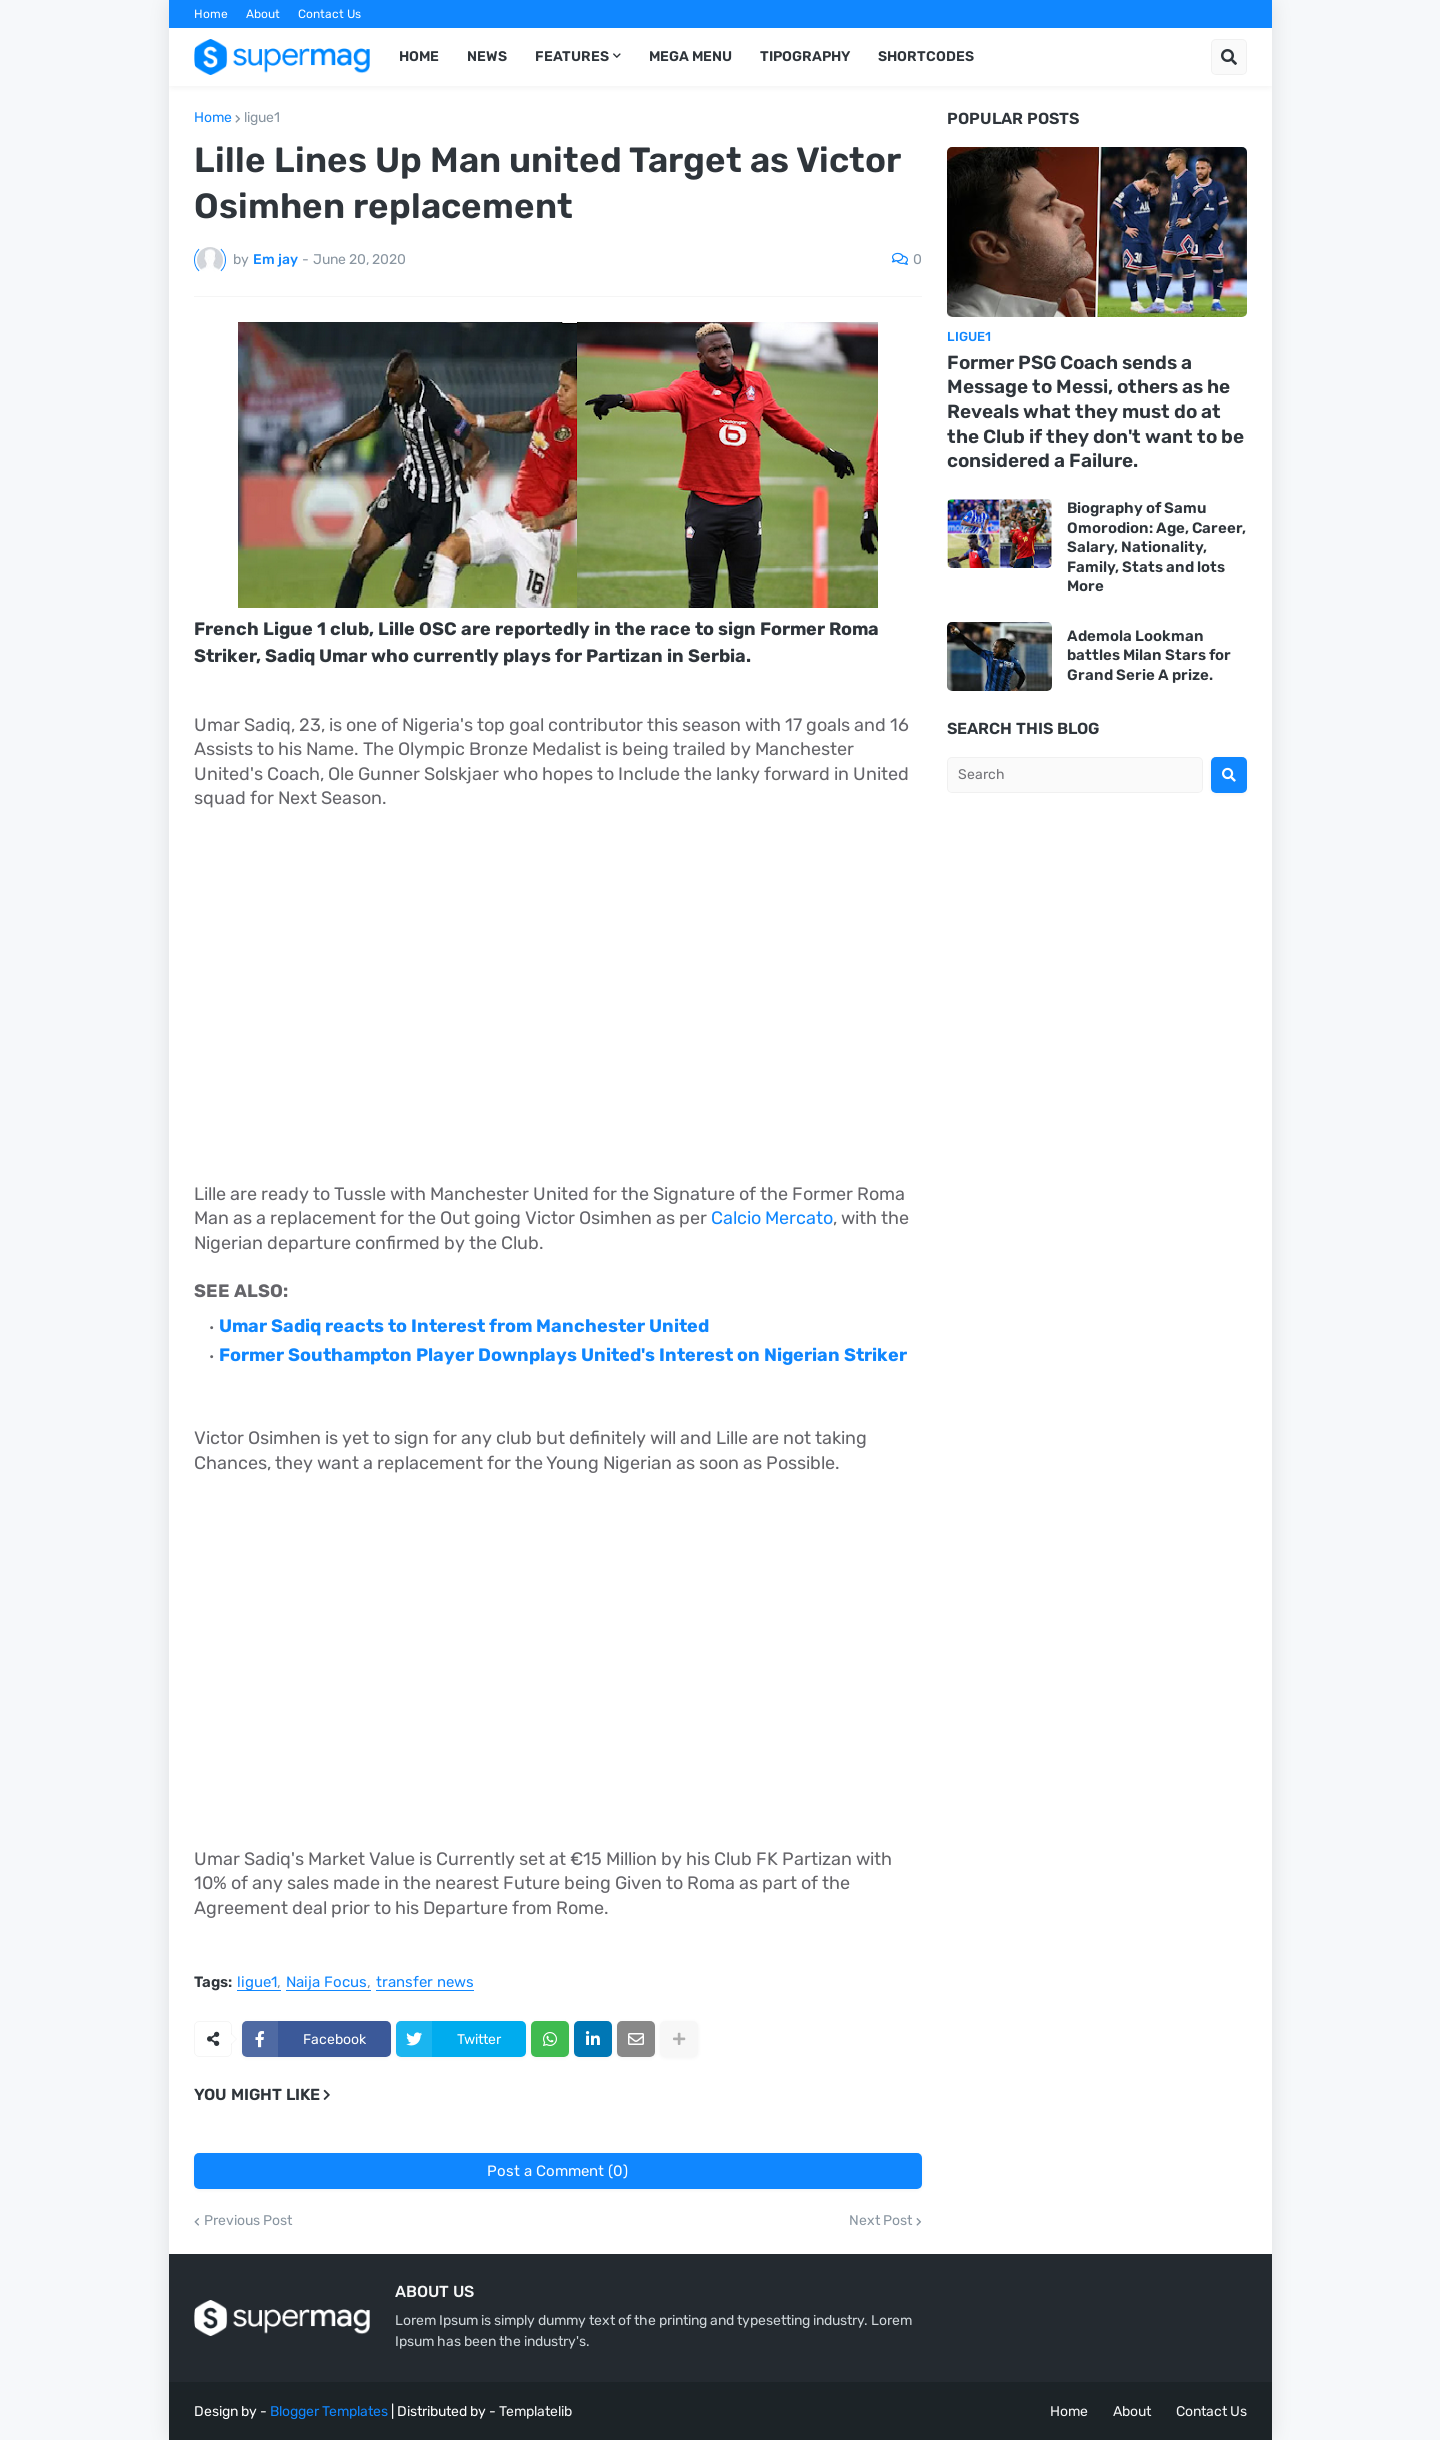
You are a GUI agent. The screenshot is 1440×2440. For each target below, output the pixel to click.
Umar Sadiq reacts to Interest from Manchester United (464, 1326)
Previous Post (248, 2221)
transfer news (425, 1983)
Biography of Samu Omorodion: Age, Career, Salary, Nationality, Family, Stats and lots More (1156, 547)
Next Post (880, 2221)
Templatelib (535, 2411)
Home (211, 14)
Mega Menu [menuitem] (690, 56)
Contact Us (329, 14)
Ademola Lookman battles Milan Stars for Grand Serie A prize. (1149, 655)
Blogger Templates (329, 2411)
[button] (1229, 57)
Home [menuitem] (419, 56)
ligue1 (262, 118)
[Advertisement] (558, 974)
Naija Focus (326, 1983)
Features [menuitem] (572, 56)
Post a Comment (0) (557, 2171)
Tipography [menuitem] (805, 56)
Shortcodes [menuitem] (926, 56)
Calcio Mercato (772, 1218)
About (263, 14)
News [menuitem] (487, 56)
